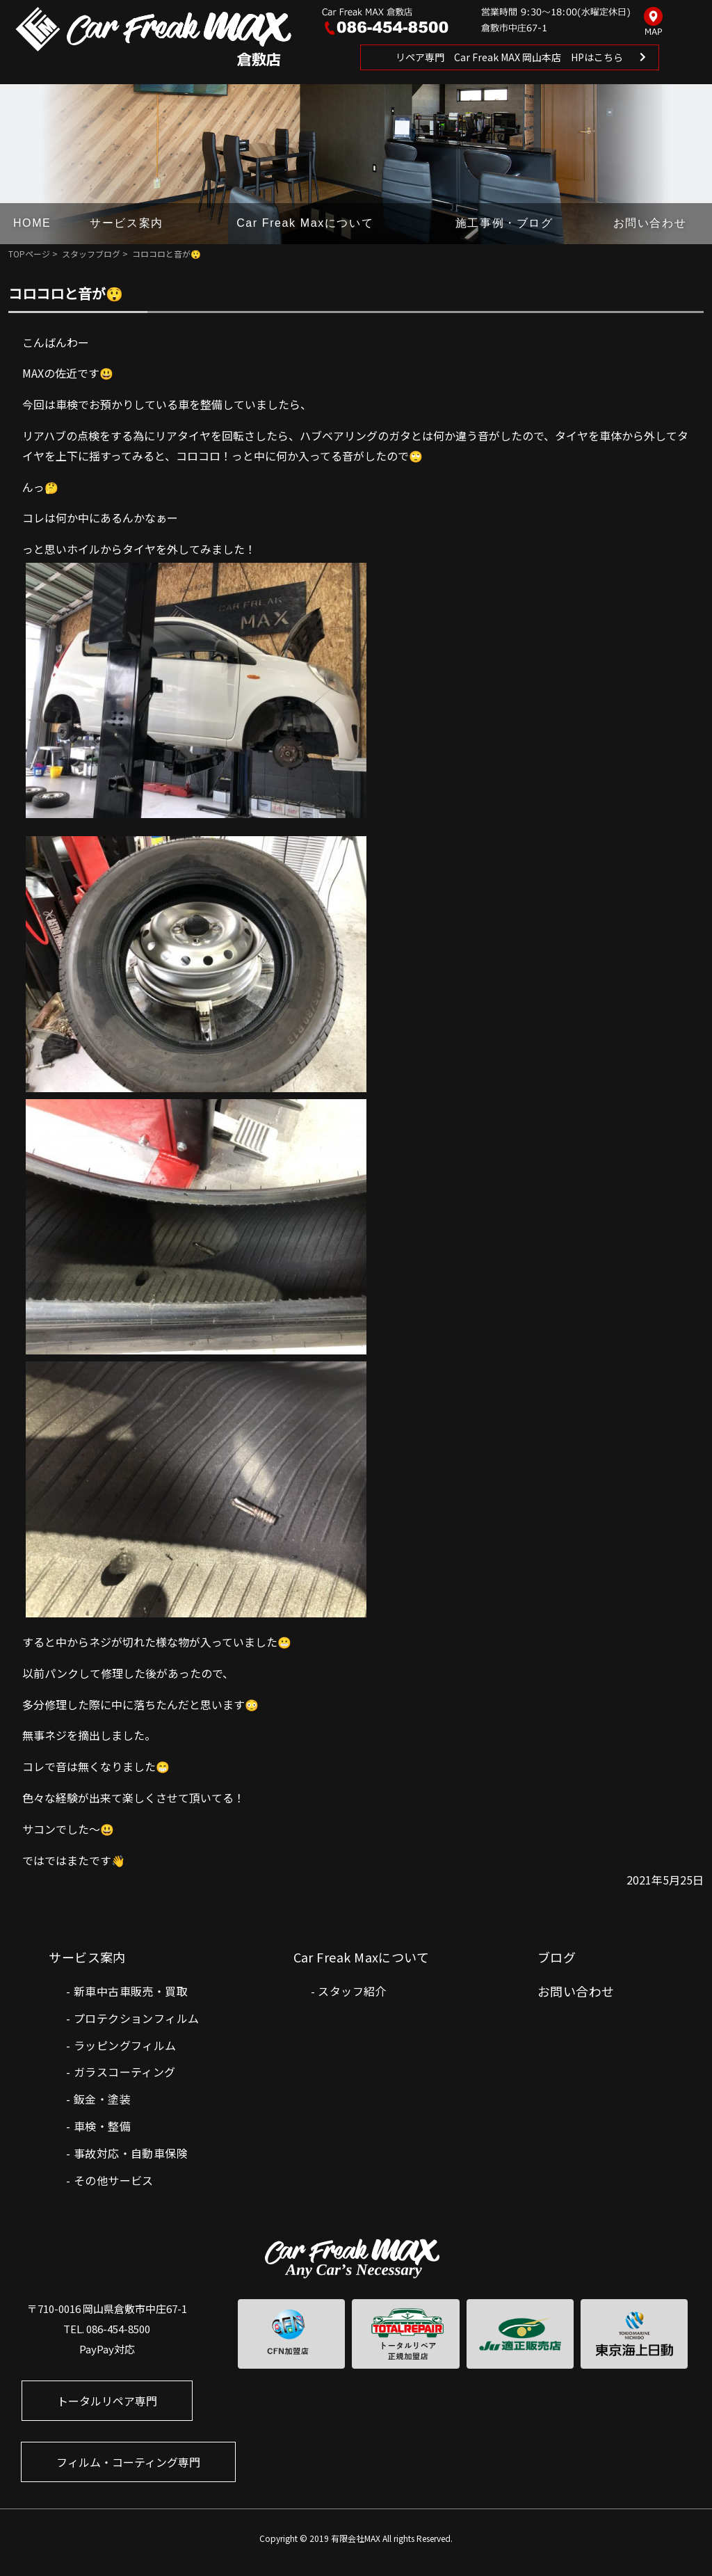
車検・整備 (102, 2126)
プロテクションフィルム (136, 2018)
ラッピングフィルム (125, 2045)
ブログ (556, 1957)
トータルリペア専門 (107, 2400)
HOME (32, 223)
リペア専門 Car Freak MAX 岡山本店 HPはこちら (509, 57)
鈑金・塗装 (102, 2098)
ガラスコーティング (125, 2071)
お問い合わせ (650, 223)
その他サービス (114, 2180)
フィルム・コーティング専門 (128, 2462)
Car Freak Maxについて (304, 223)
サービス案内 (126, 223)
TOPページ (29, 253)
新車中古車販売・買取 (131, 1991)
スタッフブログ (91, 253)
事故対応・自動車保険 (131, 2153)
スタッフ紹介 (352, 1991)
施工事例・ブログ (504, 223)
